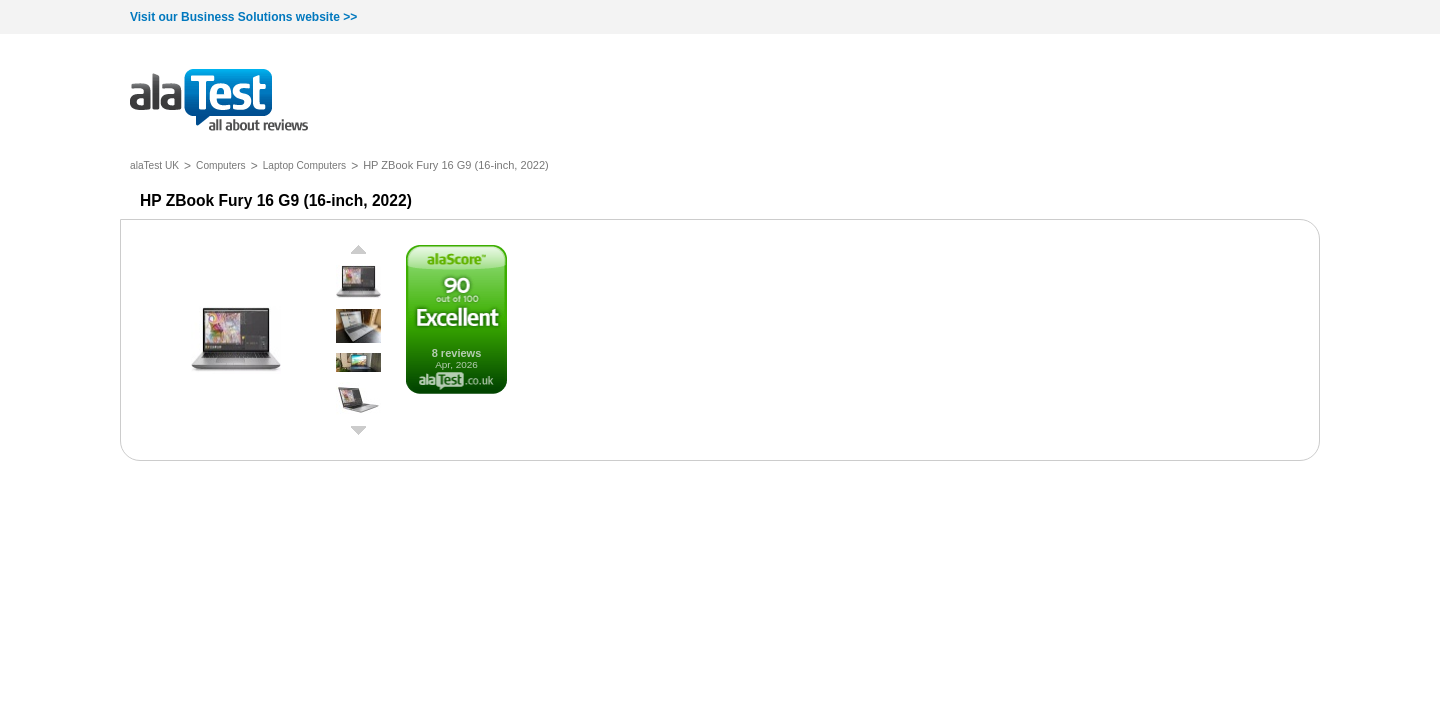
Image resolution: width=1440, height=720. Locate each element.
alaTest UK (154, 165)
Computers (221, 165)
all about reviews (219, 101)
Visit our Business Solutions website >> (243, 17)
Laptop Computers (304, 165)
